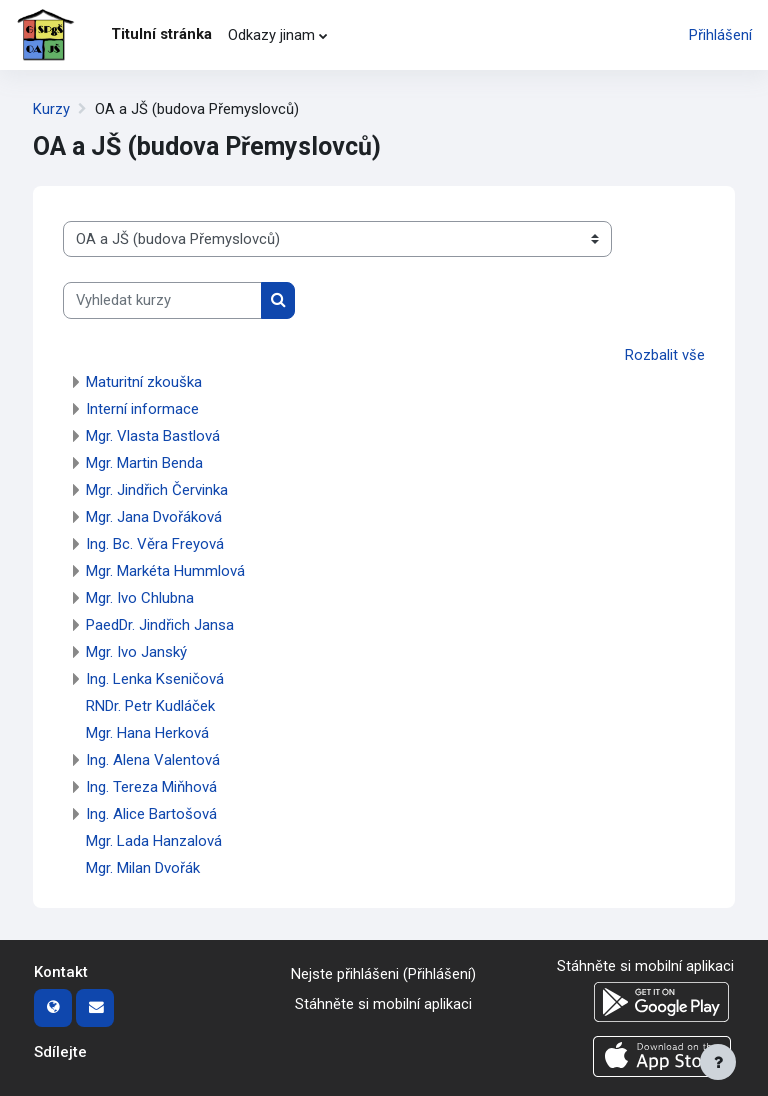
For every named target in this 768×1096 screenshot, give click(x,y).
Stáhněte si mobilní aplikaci (383, 1004)
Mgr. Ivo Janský (136, 652)
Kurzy (51, 109)
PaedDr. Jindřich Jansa (160, 625)
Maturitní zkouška (144, 382)
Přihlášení (720, 35)
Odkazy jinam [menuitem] (271, 35)
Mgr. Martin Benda (144, 463)
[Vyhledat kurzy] (162, 300)
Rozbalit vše (665, 355)
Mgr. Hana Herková (147, 733)
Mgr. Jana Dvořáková (154, 517)
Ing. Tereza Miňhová (151, 787)
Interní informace (142, 409)
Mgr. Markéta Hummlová (165, 571)
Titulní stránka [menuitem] (161, 34)
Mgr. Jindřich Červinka (157, 490)
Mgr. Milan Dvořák (143, 868)
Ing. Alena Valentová (153, 760)
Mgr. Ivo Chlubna (140, 598)
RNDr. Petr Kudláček (150, 706)
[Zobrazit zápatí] (718, 1062)
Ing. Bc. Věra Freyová (155, 544)
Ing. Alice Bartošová (151, 814)
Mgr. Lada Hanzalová (154, 841)
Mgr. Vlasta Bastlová (153, 436)
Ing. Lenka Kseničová (155, 679)
